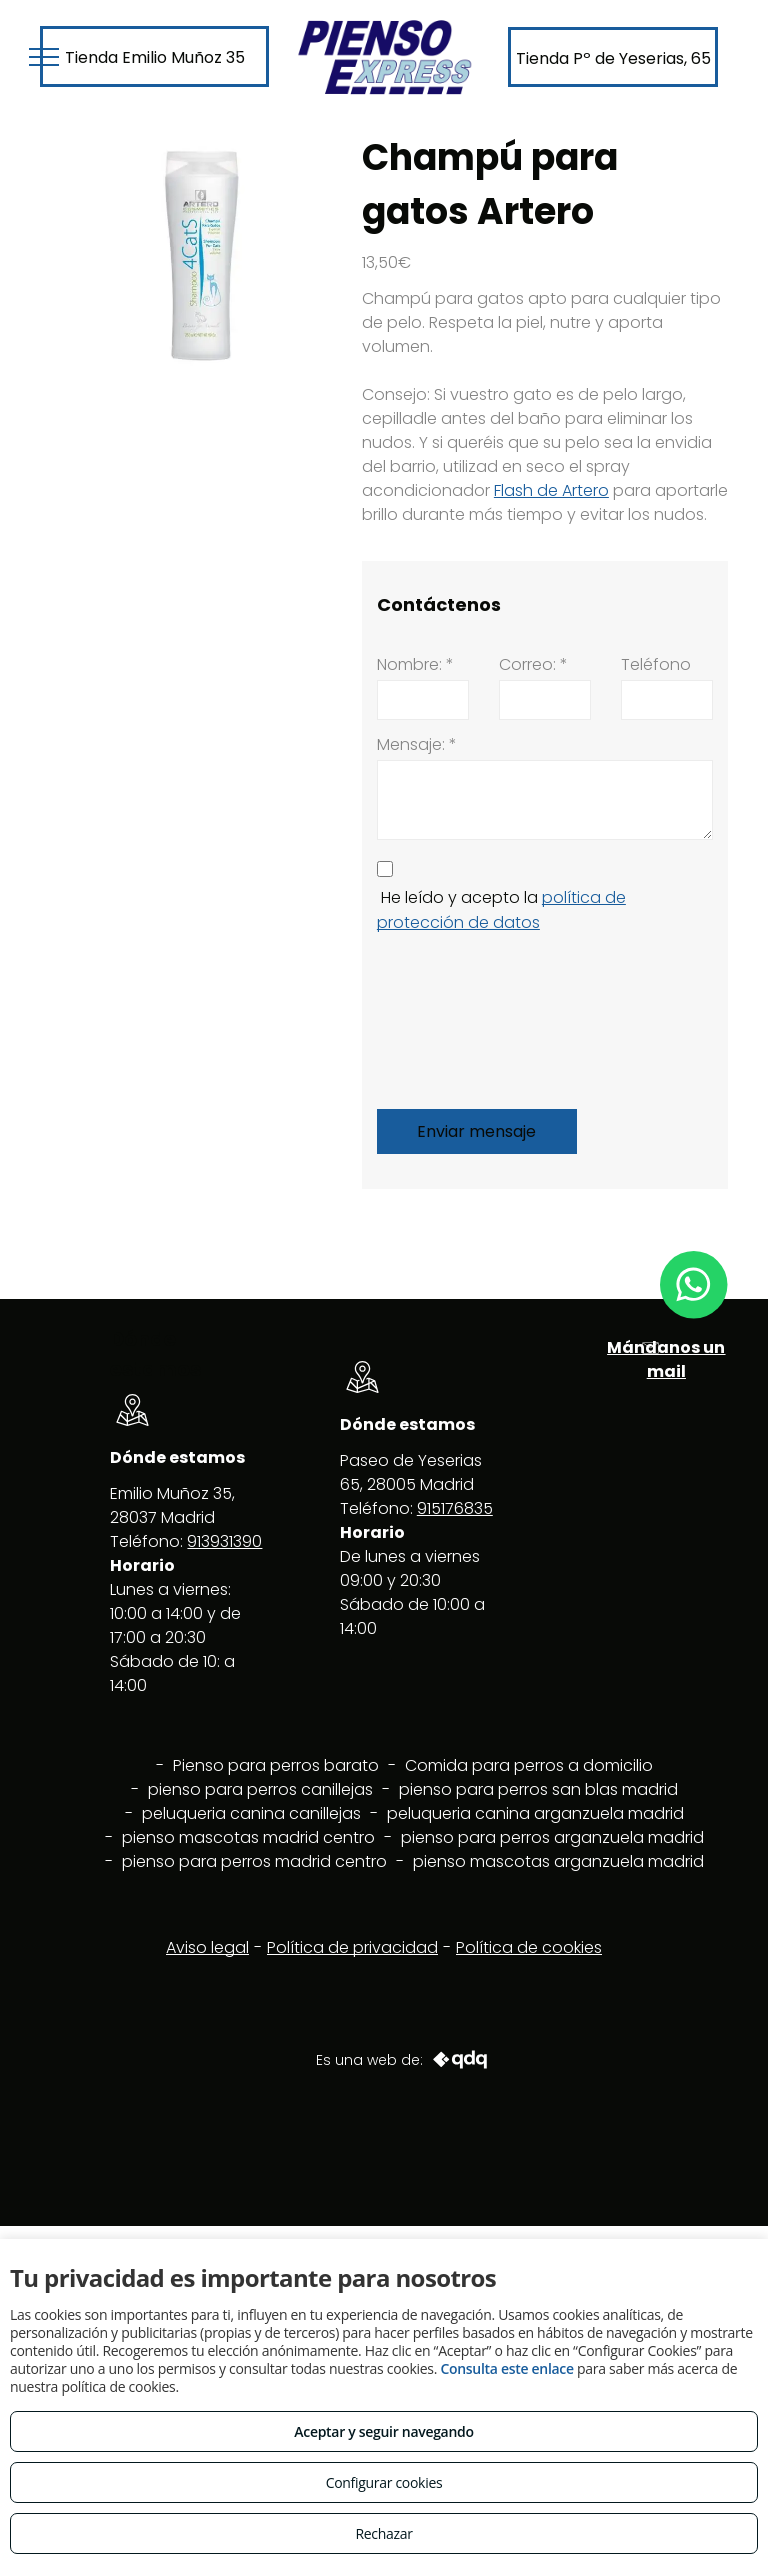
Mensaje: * (417, 744)
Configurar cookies (384, 2482)
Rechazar (383, 2533)
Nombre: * (415, 664)
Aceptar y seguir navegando (383, 2431)
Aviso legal (207, 1947)
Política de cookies (529, 1947)
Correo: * (533, 664)
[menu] (44, 57)
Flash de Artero (551, 490)
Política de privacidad (352, 1947)
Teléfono (656, 664)
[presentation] (459, 1017)
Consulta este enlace (506, 2368)
